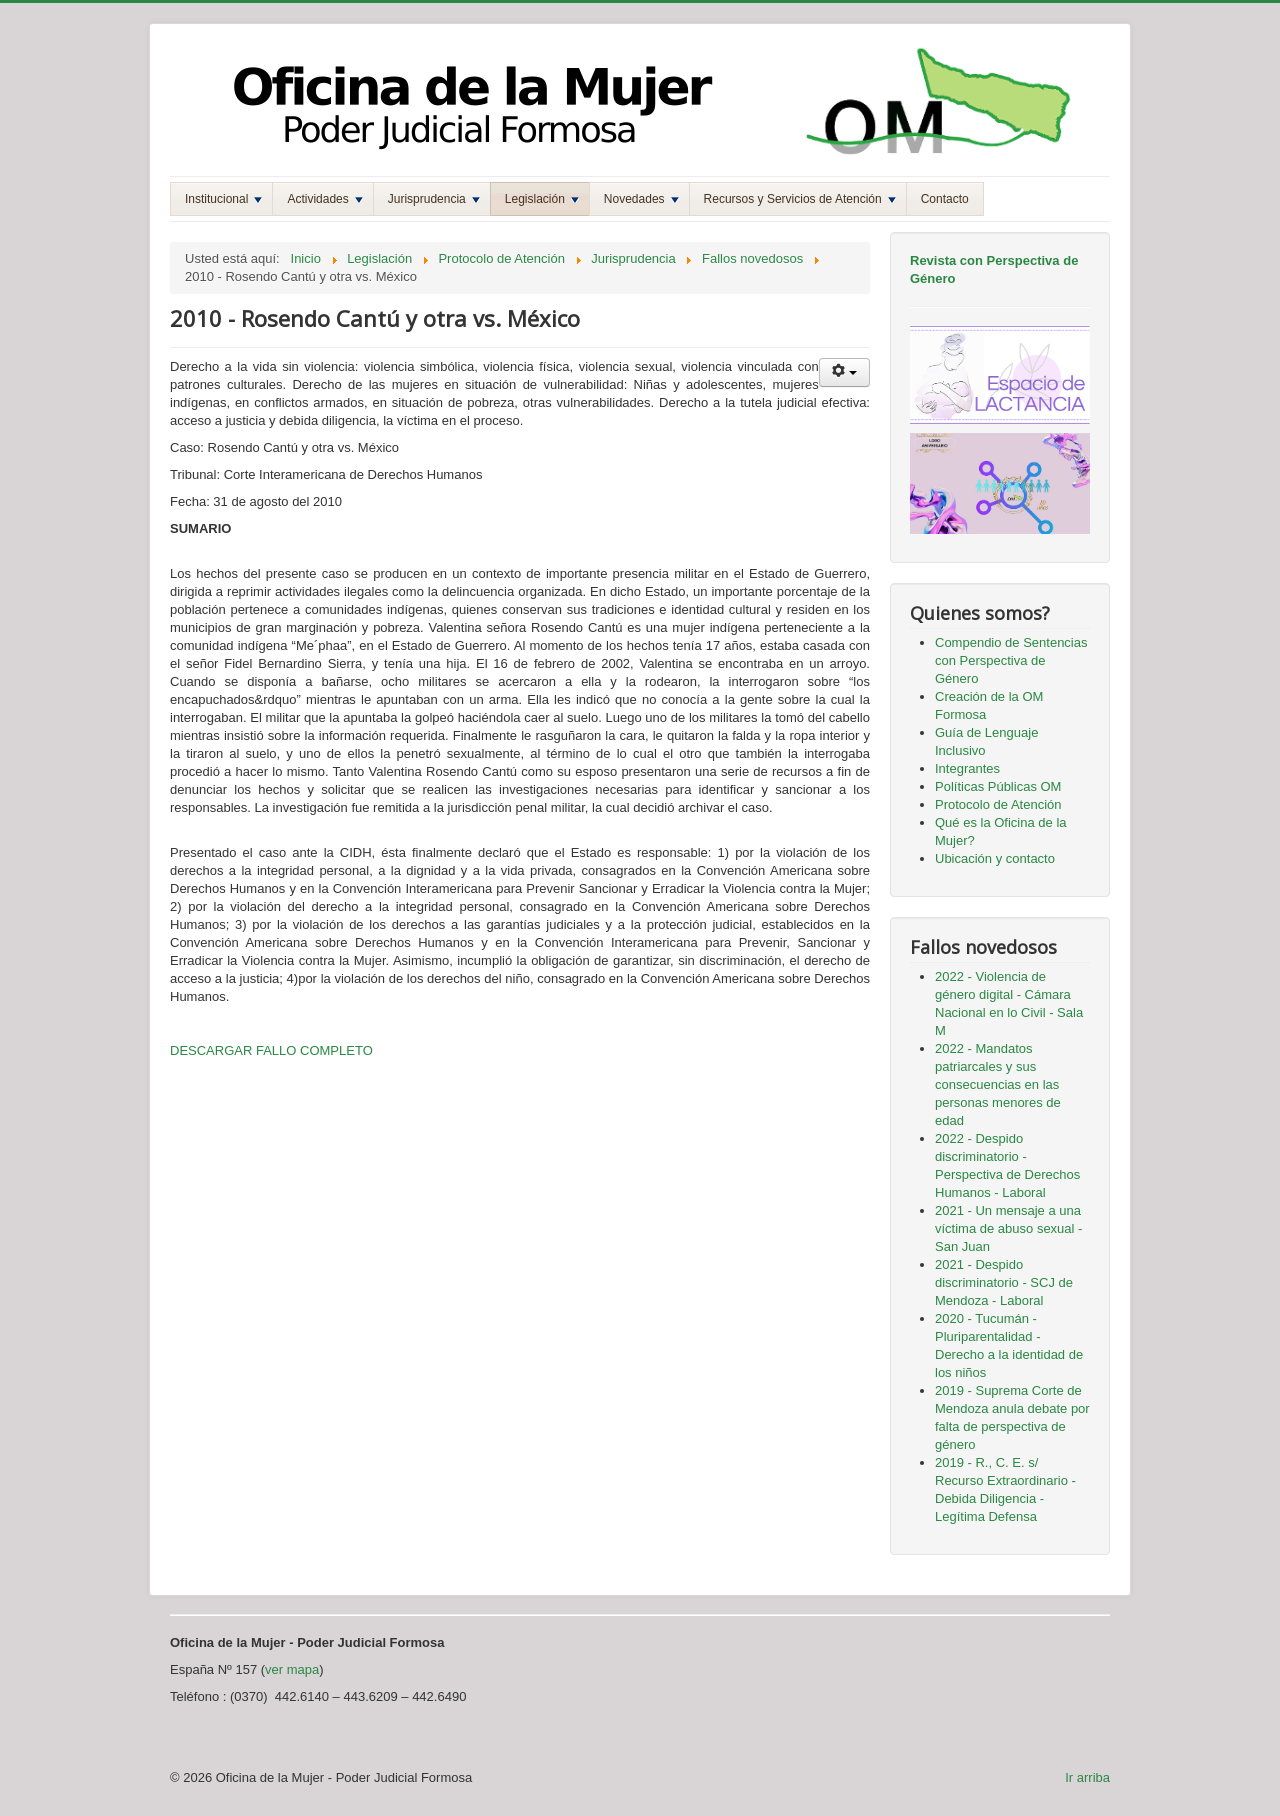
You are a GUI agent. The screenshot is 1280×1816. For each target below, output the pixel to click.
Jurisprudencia (434, 199)
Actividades (324, 199)
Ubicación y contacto (995, 858)
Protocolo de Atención (998, 804)
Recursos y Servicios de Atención (800, 199)
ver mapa (292, 1669)
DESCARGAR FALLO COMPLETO (271, 1050)
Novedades (641, 199)
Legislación (542, 199)
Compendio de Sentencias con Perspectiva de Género (1011, 660)
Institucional (223, 199)
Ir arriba (1087, 1777)
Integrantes (967, 768)
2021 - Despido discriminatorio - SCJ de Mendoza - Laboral (1004, 1282)
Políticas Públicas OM (998, 786)
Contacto (945, 199)
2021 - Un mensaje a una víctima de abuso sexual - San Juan (1008, 1228)
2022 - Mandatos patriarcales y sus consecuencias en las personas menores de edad (998, 1084)
